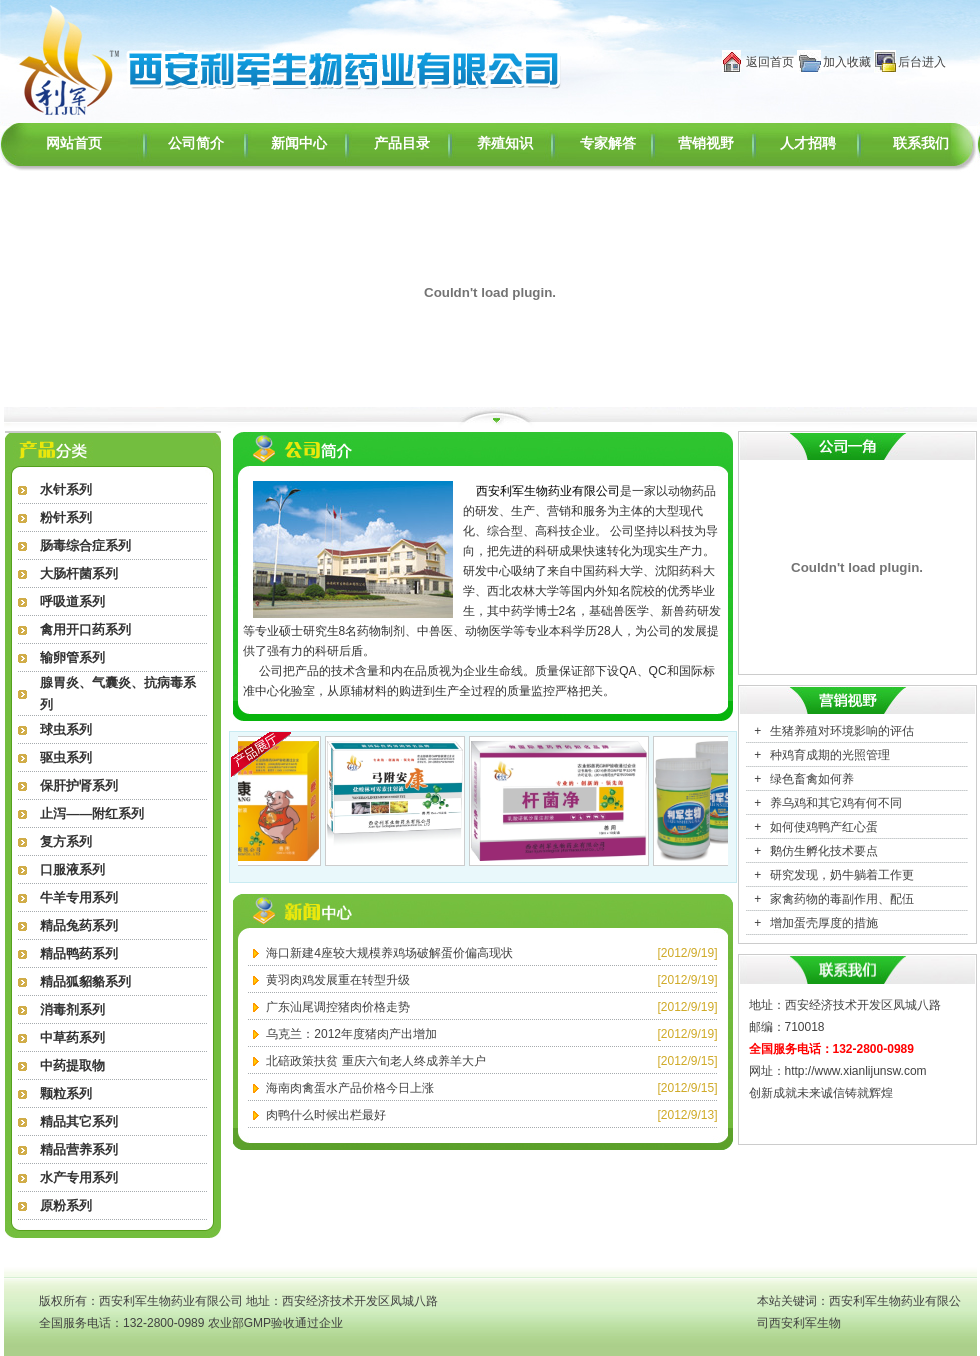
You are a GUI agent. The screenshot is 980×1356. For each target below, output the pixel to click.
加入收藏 (847, 62)
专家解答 (608, 143)
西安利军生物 (805, 1323)
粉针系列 (66, 517)
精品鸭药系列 (79, 953)
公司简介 (196, 143)
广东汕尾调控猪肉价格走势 (338, 1007)
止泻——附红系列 (92, 813)
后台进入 (922, 62)
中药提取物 (72, 1065)
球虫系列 (66, 729)
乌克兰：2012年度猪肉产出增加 (351, 1034)
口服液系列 (72, 869)
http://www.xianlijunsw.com (856, 1071)
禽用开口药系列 (85, 629)
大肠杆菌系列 (79, 573)
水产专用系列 (79, 1177)
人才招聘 (808, 143)
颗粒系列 (66, 1093)
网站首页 (74, 143)
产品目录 (402, 143)
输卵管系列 (72, 657)
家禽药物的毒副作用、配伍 (842, 899)
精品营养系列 (79, 1149)
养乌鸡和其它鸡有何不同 (836, 803)
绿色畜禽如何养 (812, 779)
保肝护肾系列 (79, 785)
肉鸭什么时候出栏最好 (326, 1115)
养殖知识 (505, 143)
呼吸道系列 (72, 601)
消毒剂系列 (72, 1009)
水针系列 (66, 489)
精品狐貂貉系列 (85, 981)
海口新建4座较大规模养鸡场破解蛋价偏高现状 (389, 953)
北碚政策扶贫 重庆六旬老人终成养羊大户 (375, 1061)
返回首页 (770, 62)
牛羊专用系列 (79, 897)
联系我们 (921, 143)
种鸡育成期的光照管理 (830, 755)
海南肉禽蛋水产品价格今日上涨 (350, 1088)
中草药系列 (72, 1037)
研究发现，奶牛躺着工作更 (842, 875)
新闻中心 (299, 143)
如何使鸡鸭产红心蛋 (824, 827)
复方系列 (66, 841)
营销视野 (706, 143)
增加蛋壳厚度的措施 (824, 923)
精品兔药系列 (79, 925)
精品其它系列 (79, 1121)
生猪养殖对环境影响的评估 (842, 731)
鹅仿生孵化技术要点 (824, 851)
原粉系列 (66, 1205)
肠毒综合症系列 (85, 545)
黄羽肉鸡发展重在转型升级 (338, 980)
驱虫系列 (66, 757)
